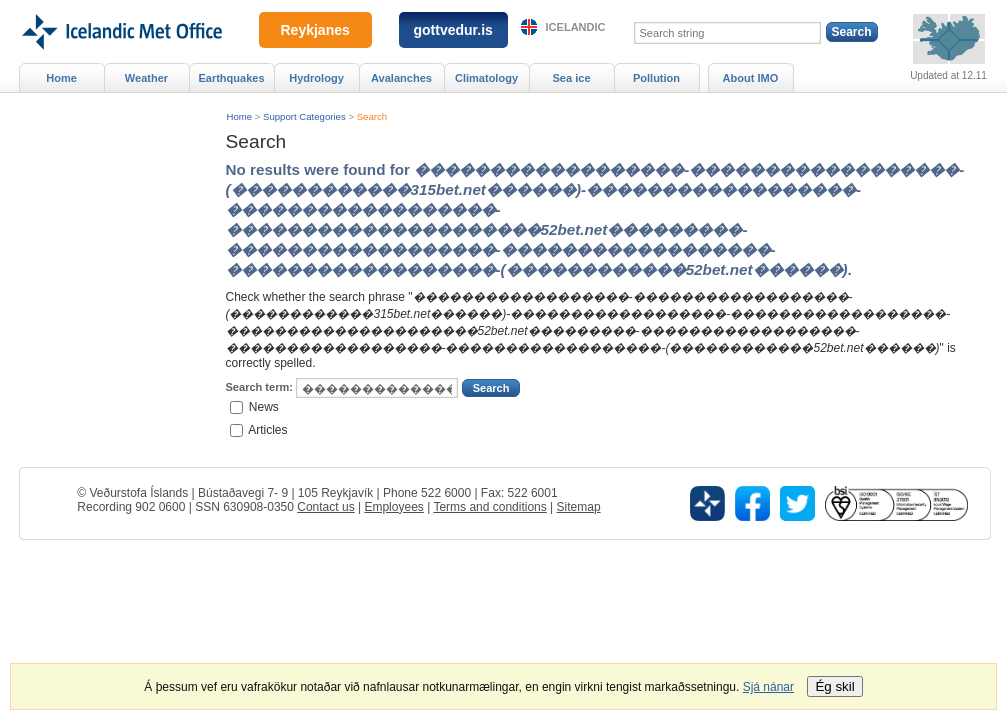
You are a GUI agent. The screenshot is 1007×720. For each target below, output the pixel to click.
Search (372, 116)
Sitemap (579, 507)
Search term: (259, 387)
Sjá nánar (768, 687)
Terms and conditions (489, 507)
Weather (146, 78)
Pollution (656, 78)
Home (240, 116)
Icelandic (576, 27)
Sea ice (571, 78)
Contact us (325, 507)
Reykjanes (315, 30)
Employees (393, 507)
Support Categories (304, 116)
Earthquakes (231, 78)
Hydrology (316, 78)
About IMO (751, 78)
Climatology (486, 78)
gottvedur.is (453, 30)
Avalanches (401, 78)
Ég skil (834, 686)
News (264, 407)
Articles (267, 429)
